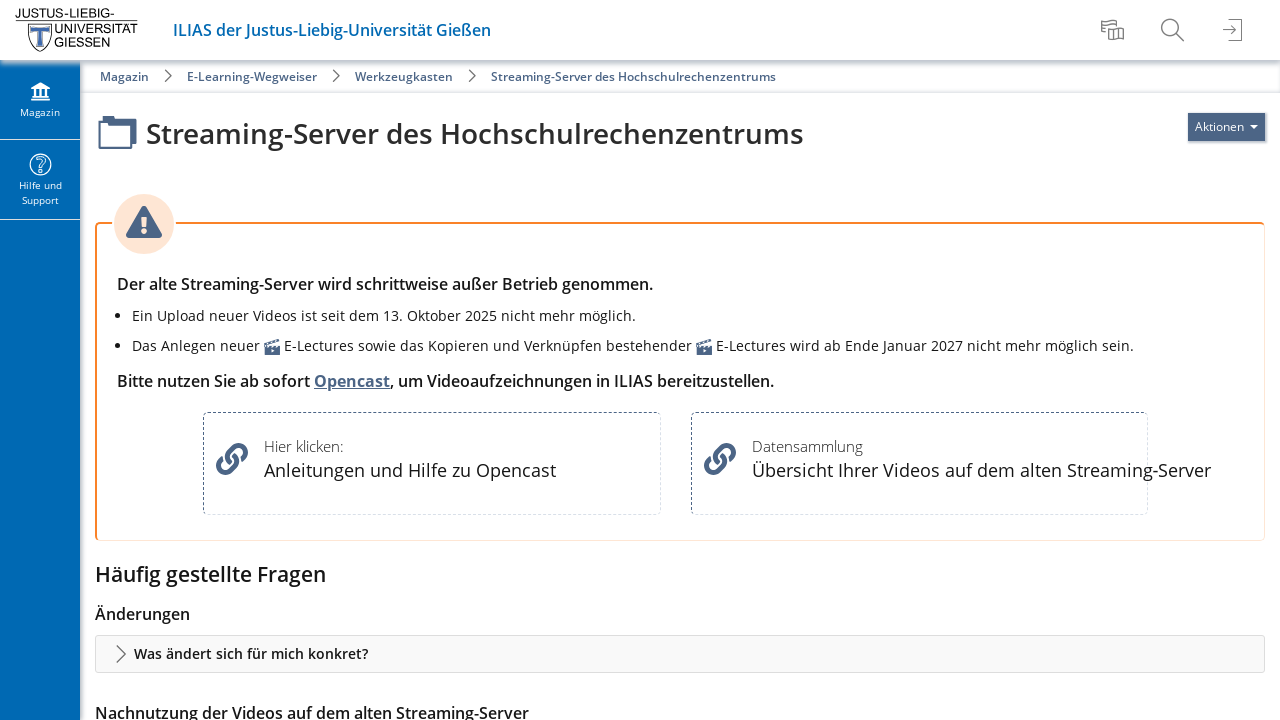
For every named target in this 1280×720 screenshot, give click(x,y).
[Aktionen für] (1226, 127)
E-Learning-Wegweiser (252, 76)
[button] (680, 654)
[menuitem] (1115, 30)
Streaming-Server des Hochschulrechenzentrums (633, 76)
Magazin (124, 76)
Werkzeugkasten (404, 76)
